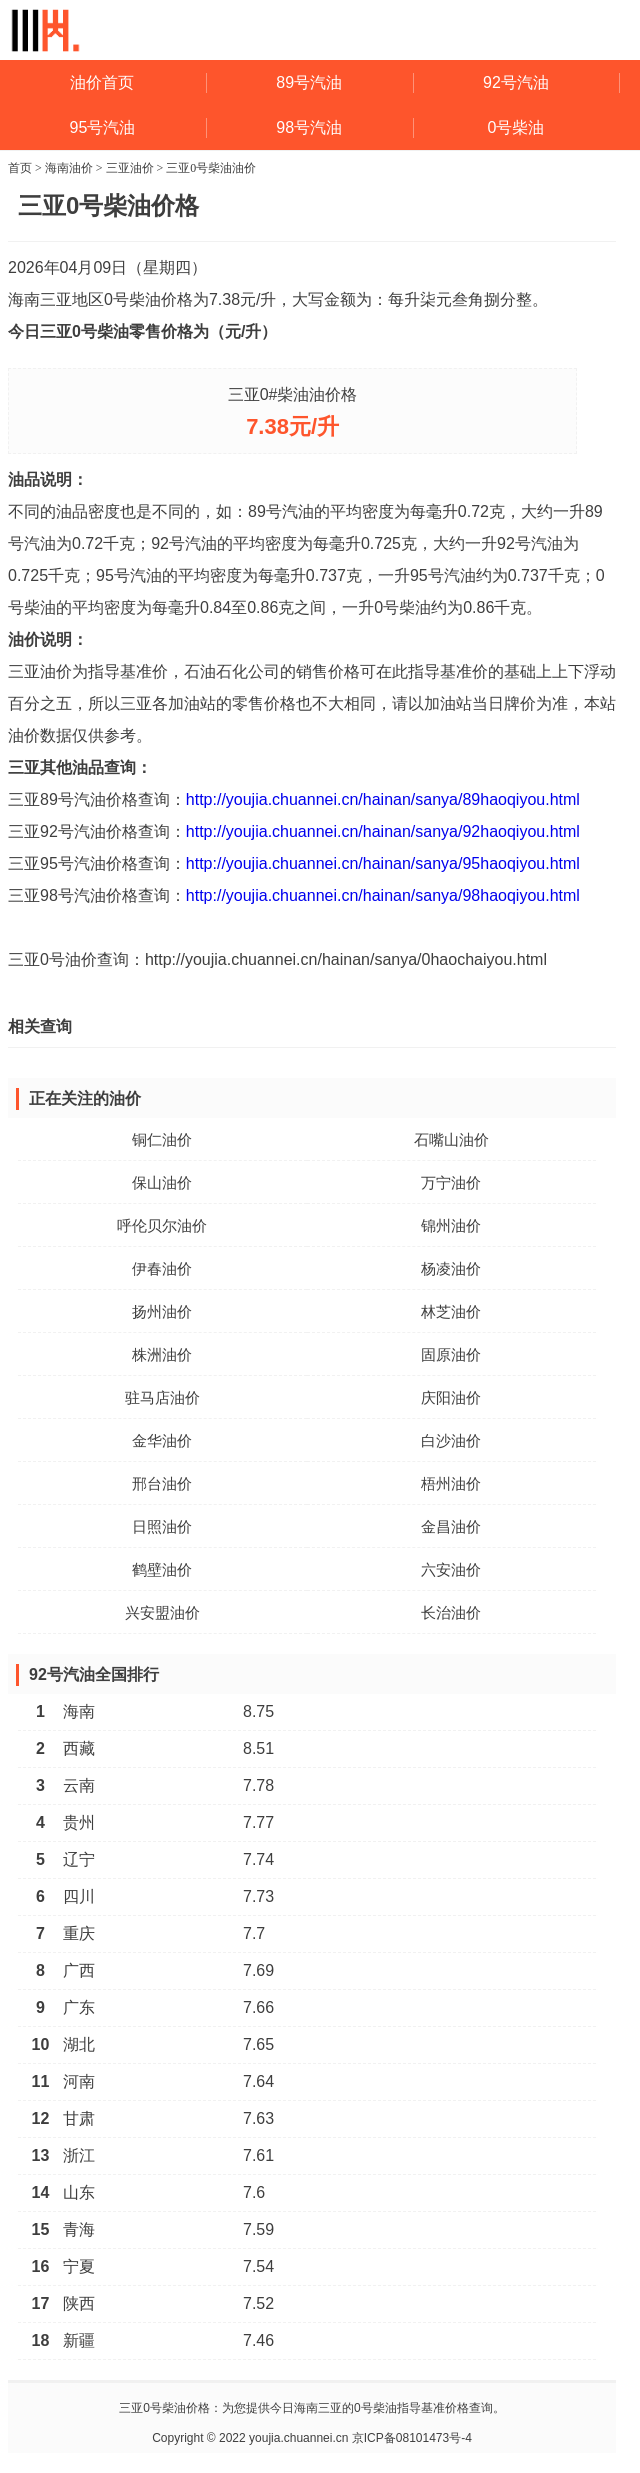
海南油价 (69, 168)
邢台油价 (162, 1483)
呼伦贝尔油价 (162, 1225)
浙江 (79, 2155)
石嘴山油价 (451, 1139)
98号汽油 (309, 127)
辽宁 (79, 1859)
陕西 (79, 2303)
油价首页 (102, 82)
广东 (79, 2007)
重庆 (79, 1933)
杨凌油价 (451, 1268)
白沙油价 (451, 1440)
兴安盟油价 (162, 1612)
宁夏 (79, 2266)
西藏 (79, 1748)
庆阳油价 (451, 1397)
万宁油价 (451, 1182)
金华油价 (162, 1440)
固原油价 (451, 1354)
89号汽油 (309, 82)
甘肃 (79, 2118)
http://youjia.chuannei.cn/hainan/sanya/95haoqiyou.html (383, 863)
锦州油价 (451, 1225)
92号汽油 (516, 82)
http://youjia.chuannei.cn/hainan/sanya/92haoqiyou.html (383, 831)
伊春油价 (162, 1268)
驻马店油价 (162, 1397)
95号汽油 (103, 127)
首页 (20, 168)
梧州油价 (451, 1483)
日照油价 (162, 1526)
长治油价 (451, 1612)
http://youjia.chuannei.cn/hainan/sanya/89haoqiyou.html (383, 799)
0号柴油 (516, 127)
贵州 (79, 1822)
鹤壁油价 (162, 1569)
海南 (79, 1711)
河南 (79, 2081)
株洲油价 (162, 1354)
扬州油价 (162, 1311)
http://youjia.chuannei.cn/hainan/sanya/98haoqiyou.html (383, 895)
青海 (79, 2229)
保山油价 (162, 1182)
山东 (79, 2192)
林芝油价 (451, 1311)
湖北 (79, 2044)
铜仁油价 (162, 1139)
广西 (79, 1970)
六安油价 (451, 1569)
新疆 (79, 2340)
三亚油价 (130, 168)
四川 (79, 1896)
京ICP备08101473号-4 (412, 2438)
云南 (79, 1785)
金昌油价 (451, 1526)
